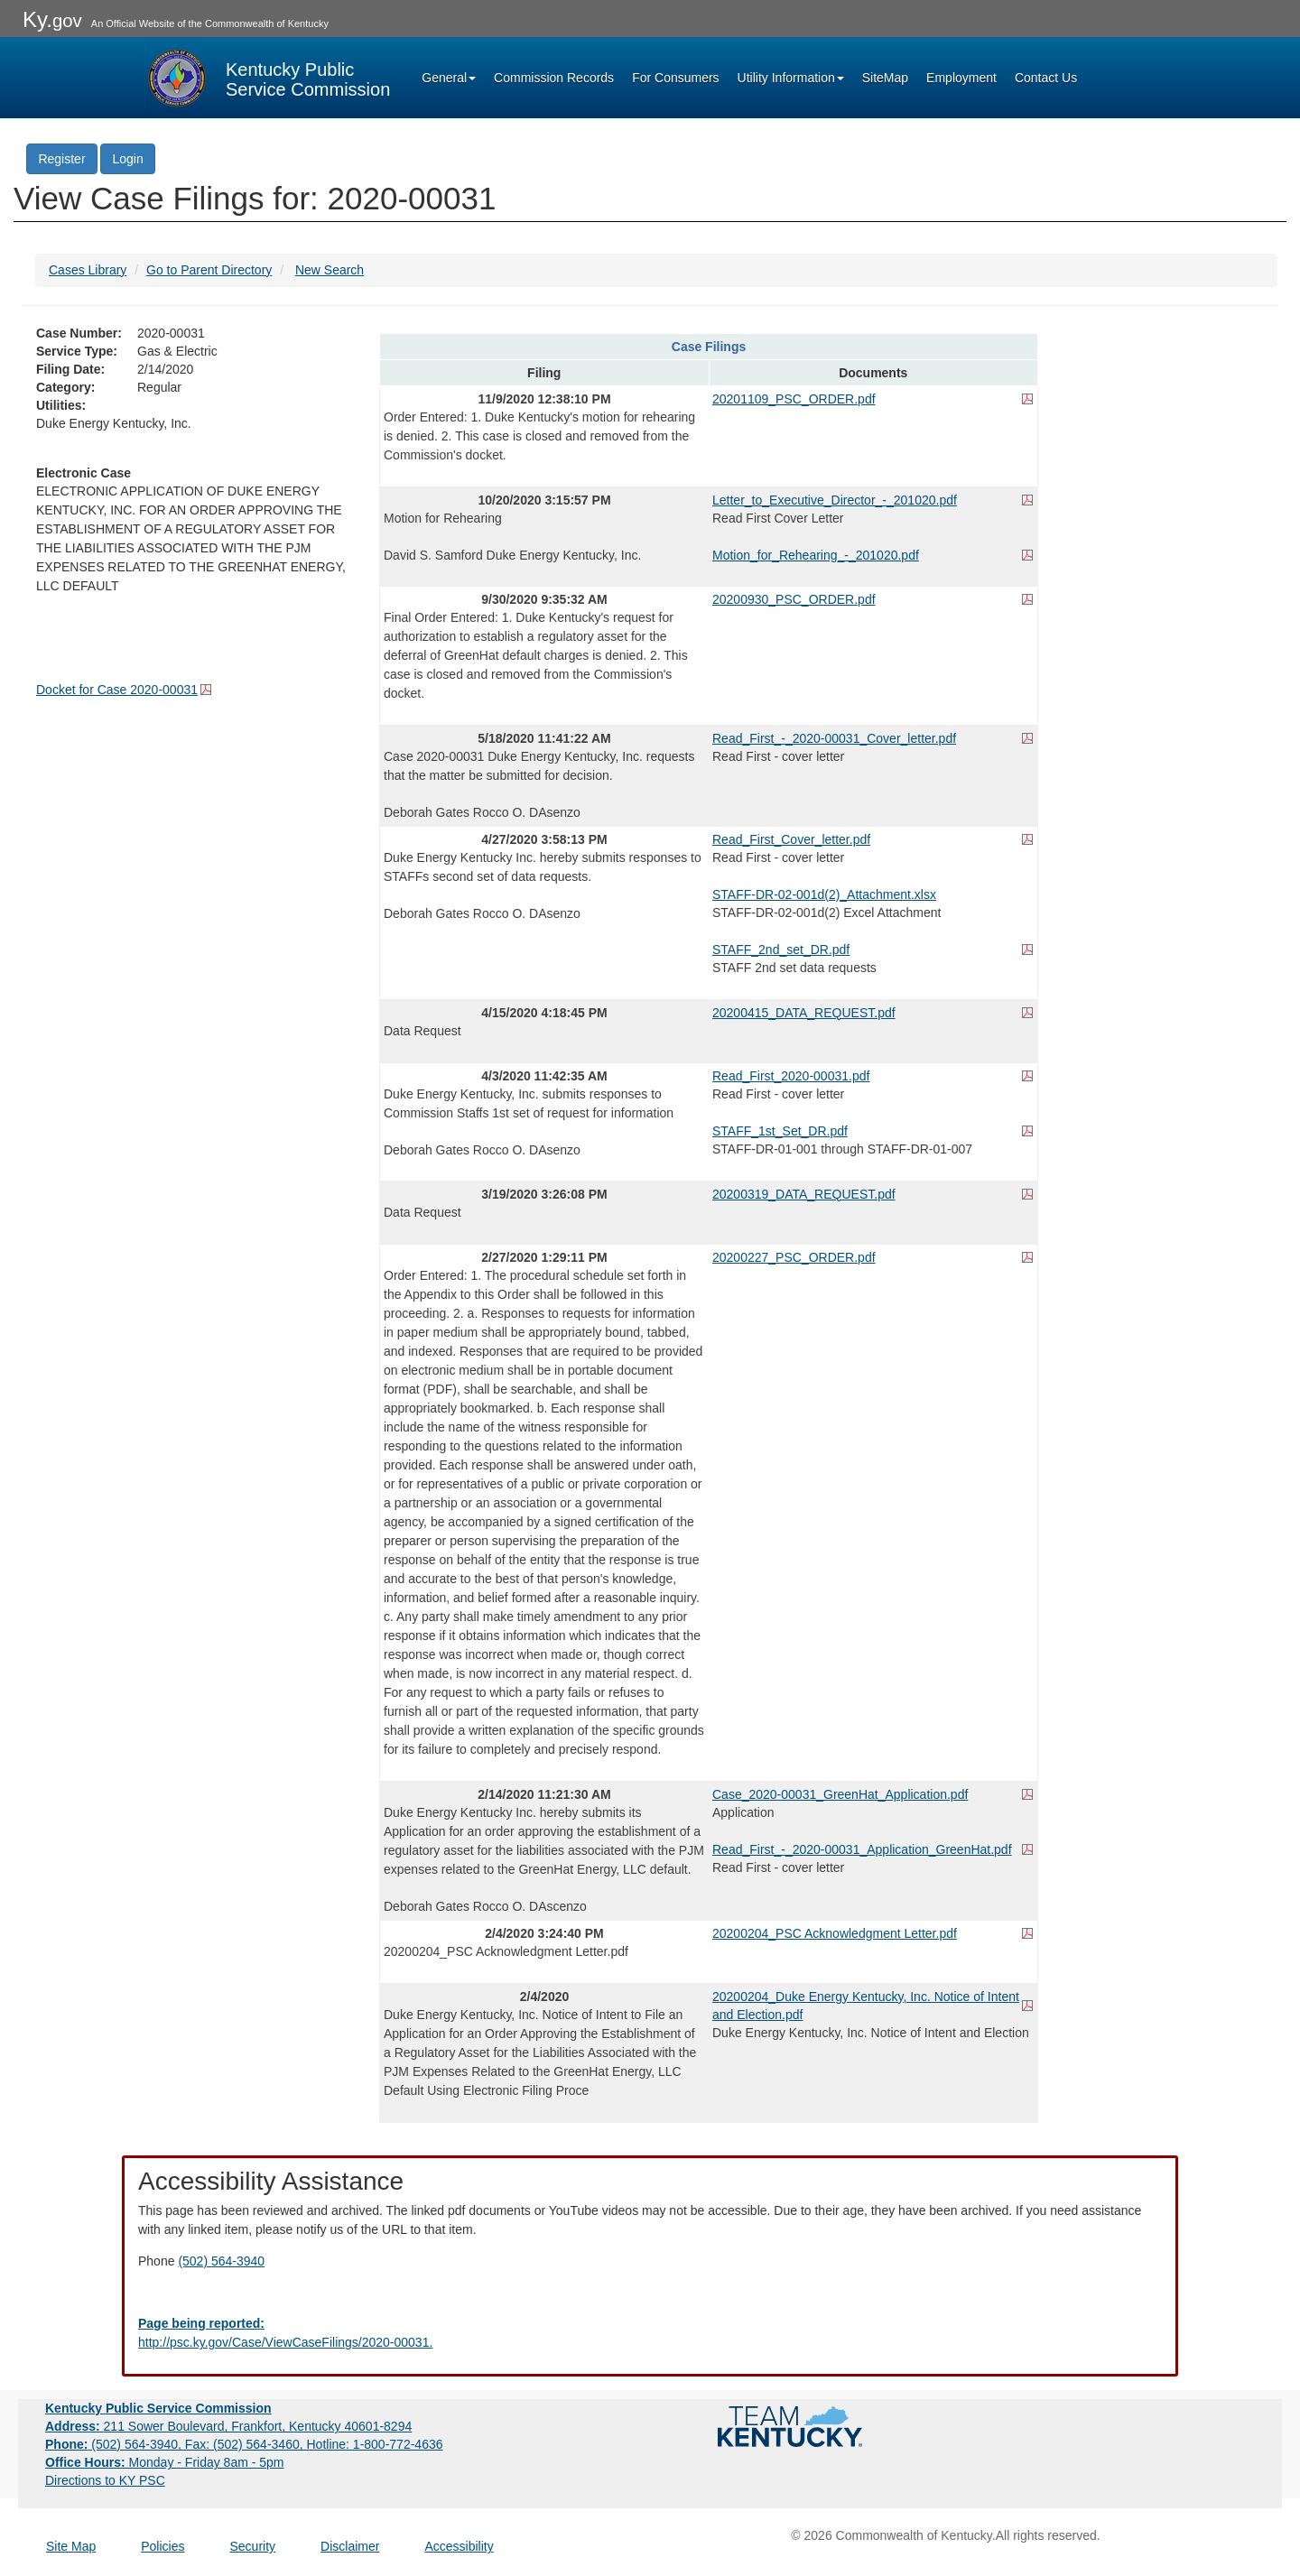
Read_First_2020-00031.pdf (790, 1076)
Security (253, 2546)
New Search (329, 270)
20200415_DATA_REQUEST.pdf (804, 1012)
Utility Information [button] (791, 77)
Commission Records (554, 77)
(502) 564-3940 (221, 2261)
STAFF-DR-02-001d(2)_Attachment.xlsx (824, 894)
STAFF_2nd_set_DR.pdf (781, 949)
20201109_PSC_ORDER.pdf (794, 399)
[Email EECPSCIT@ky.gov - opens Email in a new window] (650, 2333)
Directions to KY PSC (105, 2480)
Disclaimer (349, 2546)
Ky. (52, 19)
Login (127, 159)
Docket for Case (117, 689)
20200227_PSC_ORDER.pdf (794, 1257)
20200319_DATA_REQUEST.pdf (804, 1194)
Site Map (71, 2546)
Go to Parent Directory (209, 270)
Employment (961, 77)
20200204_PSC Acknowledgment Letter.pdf (834, 1933)
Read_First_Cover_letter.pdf (791, 839)
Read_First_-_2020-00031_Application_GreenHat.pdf (862, 1849)
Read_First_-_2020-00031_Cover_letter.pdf (834, 738)
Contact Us (1046, 77)
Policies (162, 2546)
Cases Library (87, 270)
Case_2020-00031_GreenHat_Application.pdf (840, 1794)
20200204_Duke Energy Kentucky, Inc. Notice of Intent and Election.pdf (865, 2005)
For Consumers (675, 77)
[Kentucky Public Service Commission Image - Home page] (267, 77)
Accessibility (458, 2546)
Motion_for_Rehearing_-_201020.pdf (815, 555)
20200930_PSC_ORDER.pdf (794, 599)
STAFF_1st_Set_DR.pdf (780, 1131)
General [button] (449, 77)
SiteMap (885, 77)
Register (61, 159)
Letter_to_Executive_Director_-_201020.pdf (834, 500)
